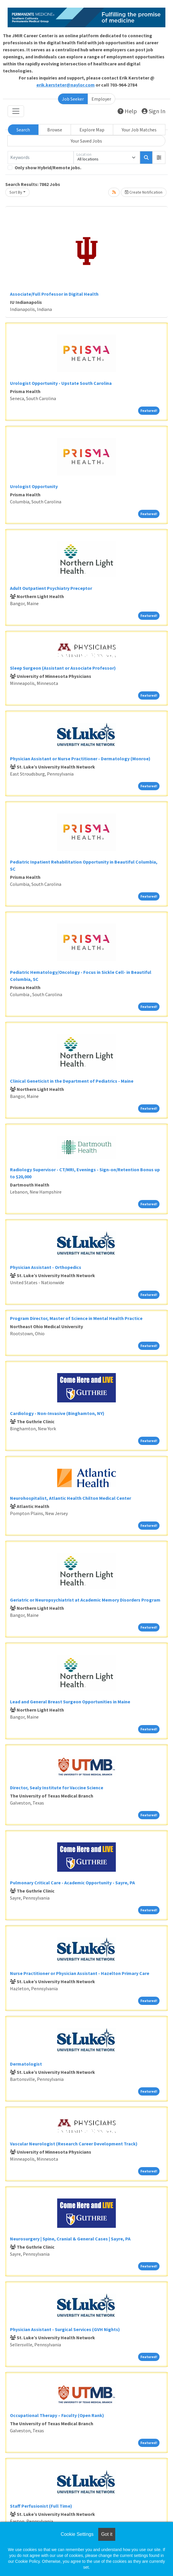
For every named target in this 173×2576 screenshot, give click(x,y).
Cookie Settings (77, 2534)
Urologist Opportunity (34, 486)
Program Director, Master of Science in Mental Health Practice (76, 1318)
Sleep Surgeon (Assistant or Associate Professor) (63, 668)
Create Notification (143, 192)
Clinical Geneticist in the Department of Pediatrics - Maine (71, 1081)
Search (23, 130)
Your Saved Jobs (86, 141)
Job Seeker (73, 99)
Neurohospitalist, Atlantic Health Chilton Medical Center (70, 1498)
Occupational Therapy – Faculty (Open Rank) (57, 2415)
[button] (158, 157)
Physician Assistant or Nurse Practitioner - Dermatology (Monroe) (80, 758)
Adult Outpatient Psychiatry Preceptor (51, 588)
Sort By (15, 192)
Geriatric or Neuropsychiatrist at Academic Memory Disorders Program (85, 1600)
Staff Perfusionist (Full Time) (41, 2506)
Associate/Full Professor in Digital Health (54, 294)
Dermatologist (26, 2064)
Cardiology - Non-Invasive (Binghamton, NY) (57, 1413)
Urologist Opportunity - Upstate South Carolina (61, 383)
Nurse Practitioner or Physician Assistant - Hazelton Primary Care (79, 1973)
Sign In (153, 111)
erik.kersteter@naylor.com (65, 85)
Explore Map (91, 130)
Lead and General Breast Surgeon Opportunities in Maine (70, 1702)
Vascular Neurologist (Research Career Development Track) (74, 2144)
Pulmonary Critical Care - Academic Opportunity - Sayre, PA (72, 1883)
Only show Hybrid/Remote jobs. (48, 167)
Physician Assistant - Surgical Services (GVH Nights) (65, 2329)
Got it (106, 2534)
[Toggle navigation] (16, 111)
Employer (101, 99)
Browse (54, 130)
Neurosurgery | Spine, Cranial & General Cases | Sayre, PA (70, 2239)
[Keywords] (41, 157)
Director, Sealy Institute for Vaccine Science (56, 1787)
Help (127, 111)
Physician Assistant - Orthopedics (45, 1267)
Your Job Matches (139, 130)
